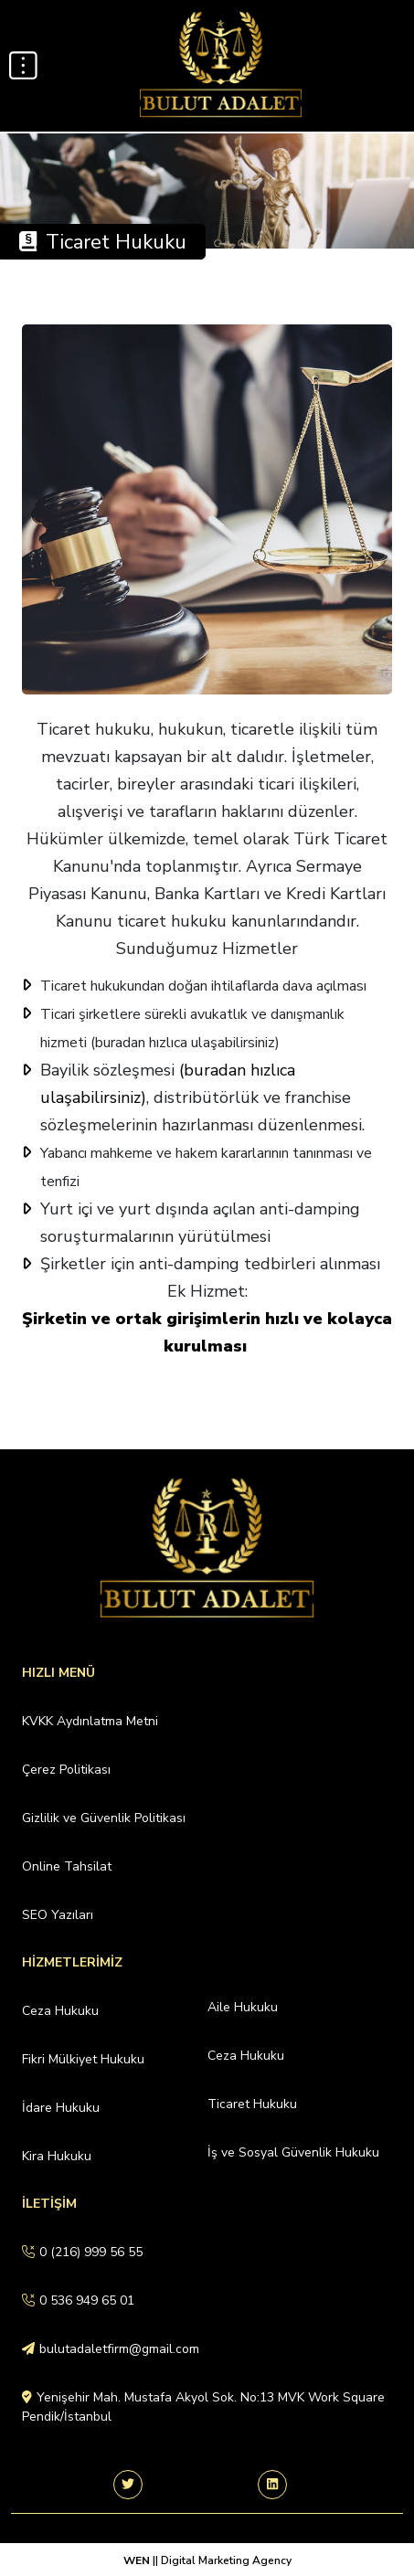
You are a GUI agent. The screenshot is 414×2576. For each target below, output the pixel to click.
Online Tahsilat (66, 1866)
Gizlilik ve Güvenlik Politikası (104, 1818)
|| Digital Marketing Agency (221, 2560)
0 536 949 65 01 (78, 2300)
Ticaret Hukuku (252, 2104)
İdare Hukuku (61, 2107)
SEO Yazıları (57, 1915)
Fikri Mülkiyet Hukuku (83, 2059)
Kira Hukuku (56, 2156)
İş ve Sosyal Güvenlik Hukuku (293, 2152)
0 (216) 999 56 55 (82, 2252)
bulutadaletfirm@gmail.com (110, 2349)
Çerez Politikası (66, 1769)
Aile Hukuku (242, 2007)
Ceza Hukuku (60, 2010)
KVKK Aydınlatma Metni (90, 1721)
